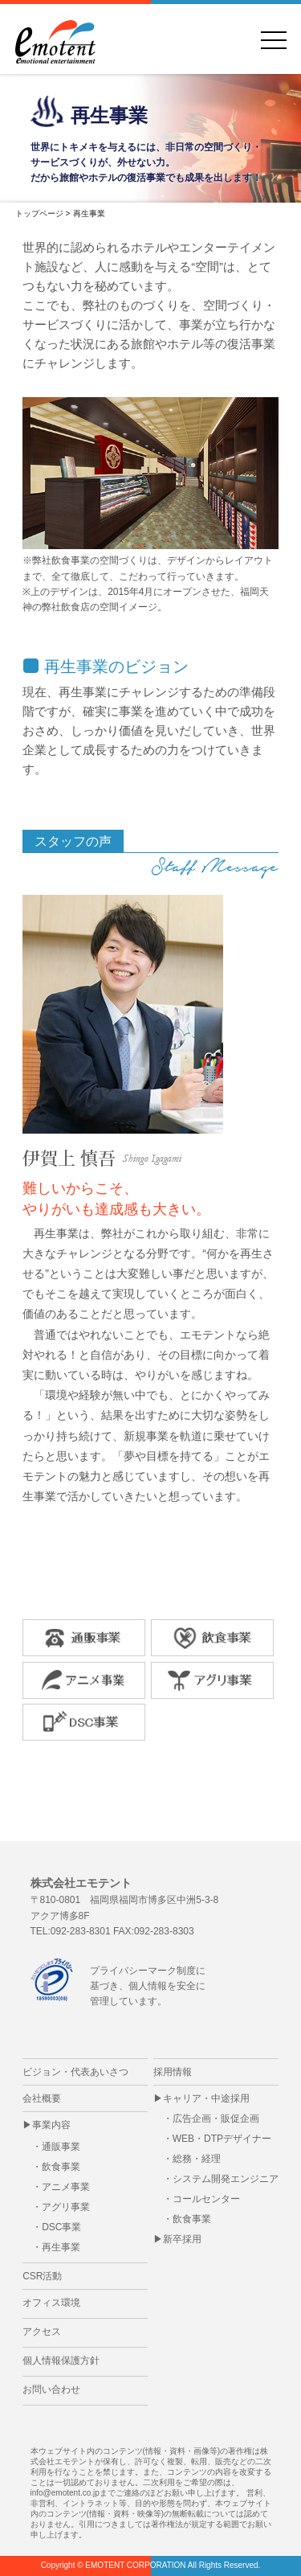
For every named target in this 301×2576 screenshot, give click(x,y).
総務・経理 (197, 2158)
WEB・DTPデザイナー (222, 2138)
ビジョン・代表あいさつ (75, 2072)
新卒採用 (182, 2239)
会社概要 (41, 2098)
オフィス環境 (51, 2302)
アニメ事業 (66, 2186)
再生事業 (61, 2247)
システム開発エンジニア (226, 2178)
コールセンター (206, 2199)
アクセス (41, 2331)
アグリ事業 (66, 2207)
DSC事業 (61, 2227)
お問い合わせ (51, 2389)
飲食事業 (61, 2166)
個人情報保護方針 (61, 2360)
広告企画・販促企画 (216, 2118)
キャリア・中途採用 (206, 2098)
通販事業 (61, 2146)
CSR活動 (42, 2276)
